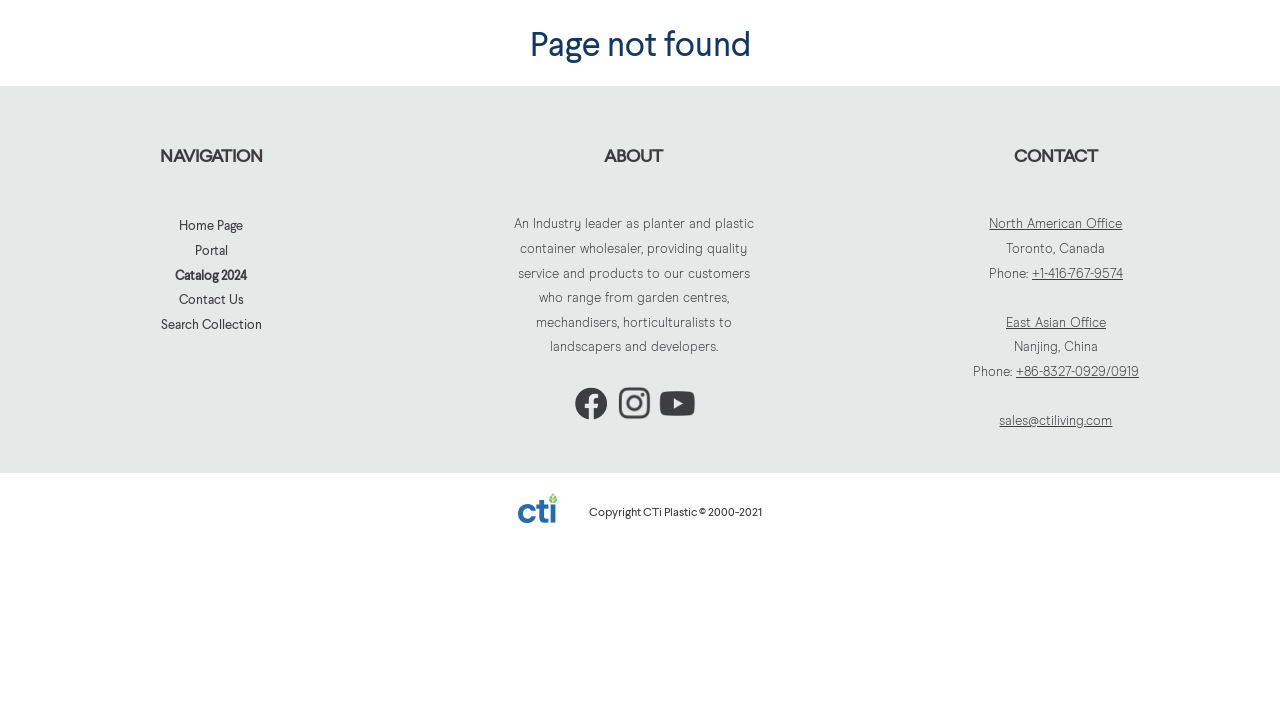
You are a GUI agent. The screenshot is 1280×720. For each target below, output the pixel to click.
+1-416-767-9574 (1077, 274)
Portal (211, 250)
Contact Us (211, 299)
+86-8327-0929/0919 (1077, 372)
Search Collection (211, 324)
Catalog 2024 (211, 275)
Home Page (211, 225)
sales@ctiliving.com (1055, 421)
